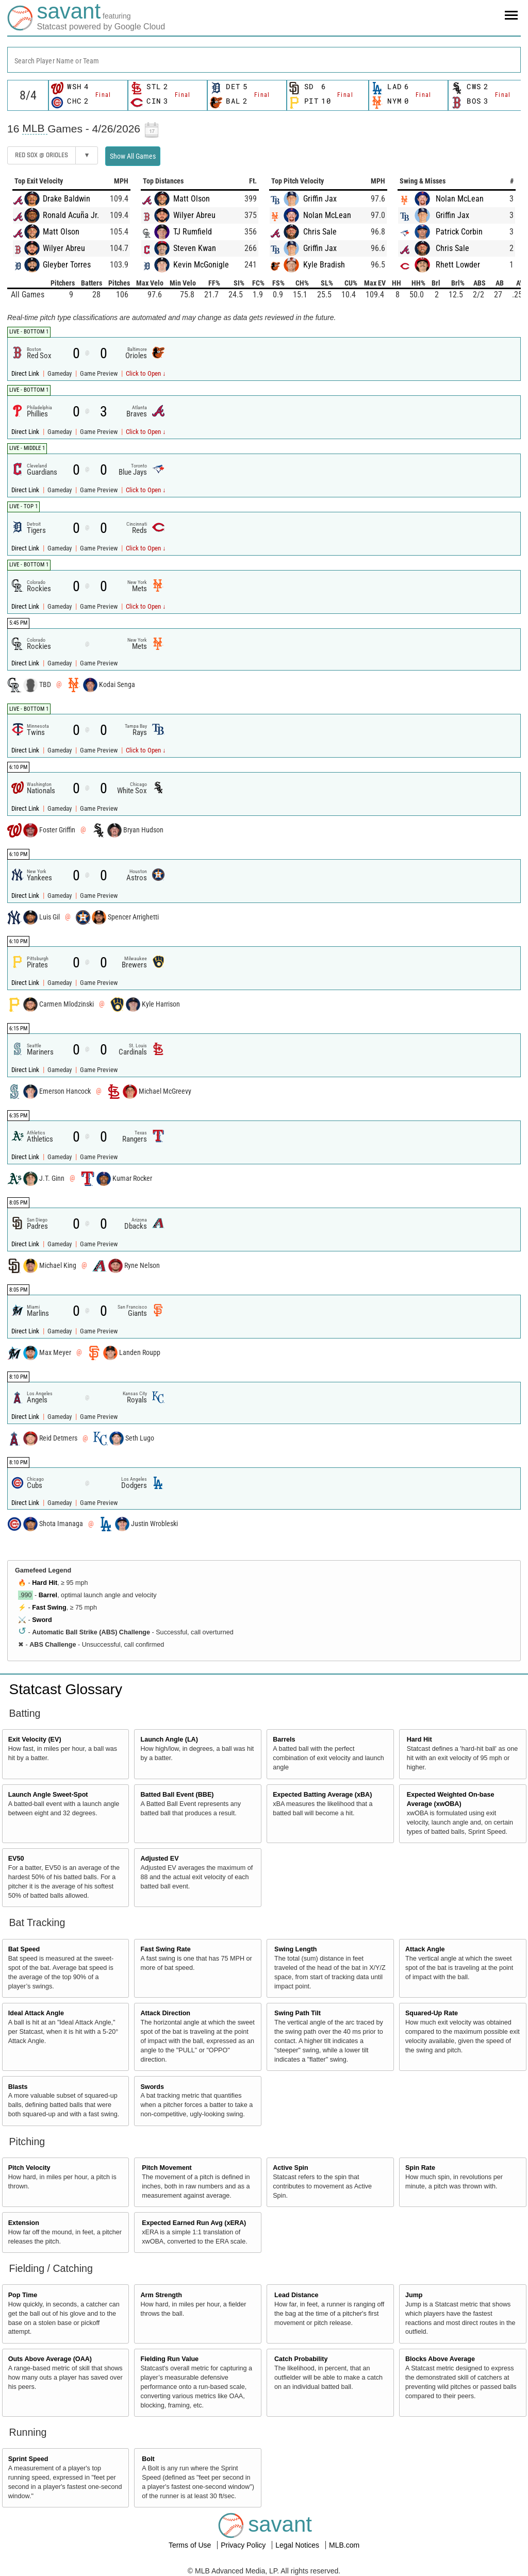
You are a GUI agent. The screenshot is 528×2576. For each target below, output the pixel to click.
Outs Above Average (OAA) (50, 2359)
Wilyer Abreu (64, 248)
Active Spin (290, 2167)
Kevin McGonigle (201, 265)
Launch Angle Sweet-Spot (48, 1794)
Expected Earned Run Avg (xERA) (194, 2223)
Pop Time (22, 2295)
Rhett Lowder (458, 265)
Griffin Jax (320, 199)
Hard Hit (44, 1582)
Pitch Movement (167, 2167)
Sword (42, 1620)
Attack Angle (425, 1949)
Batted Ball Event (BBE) (176, 1794)
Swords (152, 2086)
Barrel (48, 1595)
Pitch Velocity (29, 2167)
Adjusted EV (159, 1858)
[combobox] (264, 60)
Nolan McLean (327, 215)
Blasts (18, 2086)
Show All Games (133, 156)
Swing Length (295, 1949)
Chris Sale (320, 232)
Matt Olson (61, 232)
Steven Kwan (194, 248)
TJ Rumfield (192, 232)
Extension (23, 2223)
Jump (414, 2295)
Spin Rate (420, 2167)
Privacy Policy (244, 2545)
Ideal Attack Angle (36, 2013)
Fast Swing (49, 1607)
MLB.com (344, 2545)
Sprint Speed (28, 2459)
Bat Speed (24, 1949)
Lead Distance (296, 2295)
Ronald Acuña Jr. (71, 215)
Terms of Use (191, 2545)
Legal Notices (298, 2545)
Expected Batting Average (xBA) (322, 1794)
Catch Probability (301, 2359)
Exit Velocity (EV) (34, 1739)
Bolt (148, 2459)
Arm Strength (161, 2295)
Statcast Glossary (65, 1689)
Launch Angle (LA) (168, 1739)
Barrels (284, 1739)
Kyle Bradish (324, 265)
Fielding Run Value (169, 2359)
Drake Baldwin (66, 199)
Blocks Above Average (440, 2359)
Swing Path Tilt (297, 2013)
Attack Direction (165, 2013)
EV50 (16, 1858)
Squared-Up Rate (431, 2013)
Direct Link (26, 373)
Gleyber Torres (67, 265)
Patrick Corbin (459, 232)
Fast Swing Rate (165, 1949)
